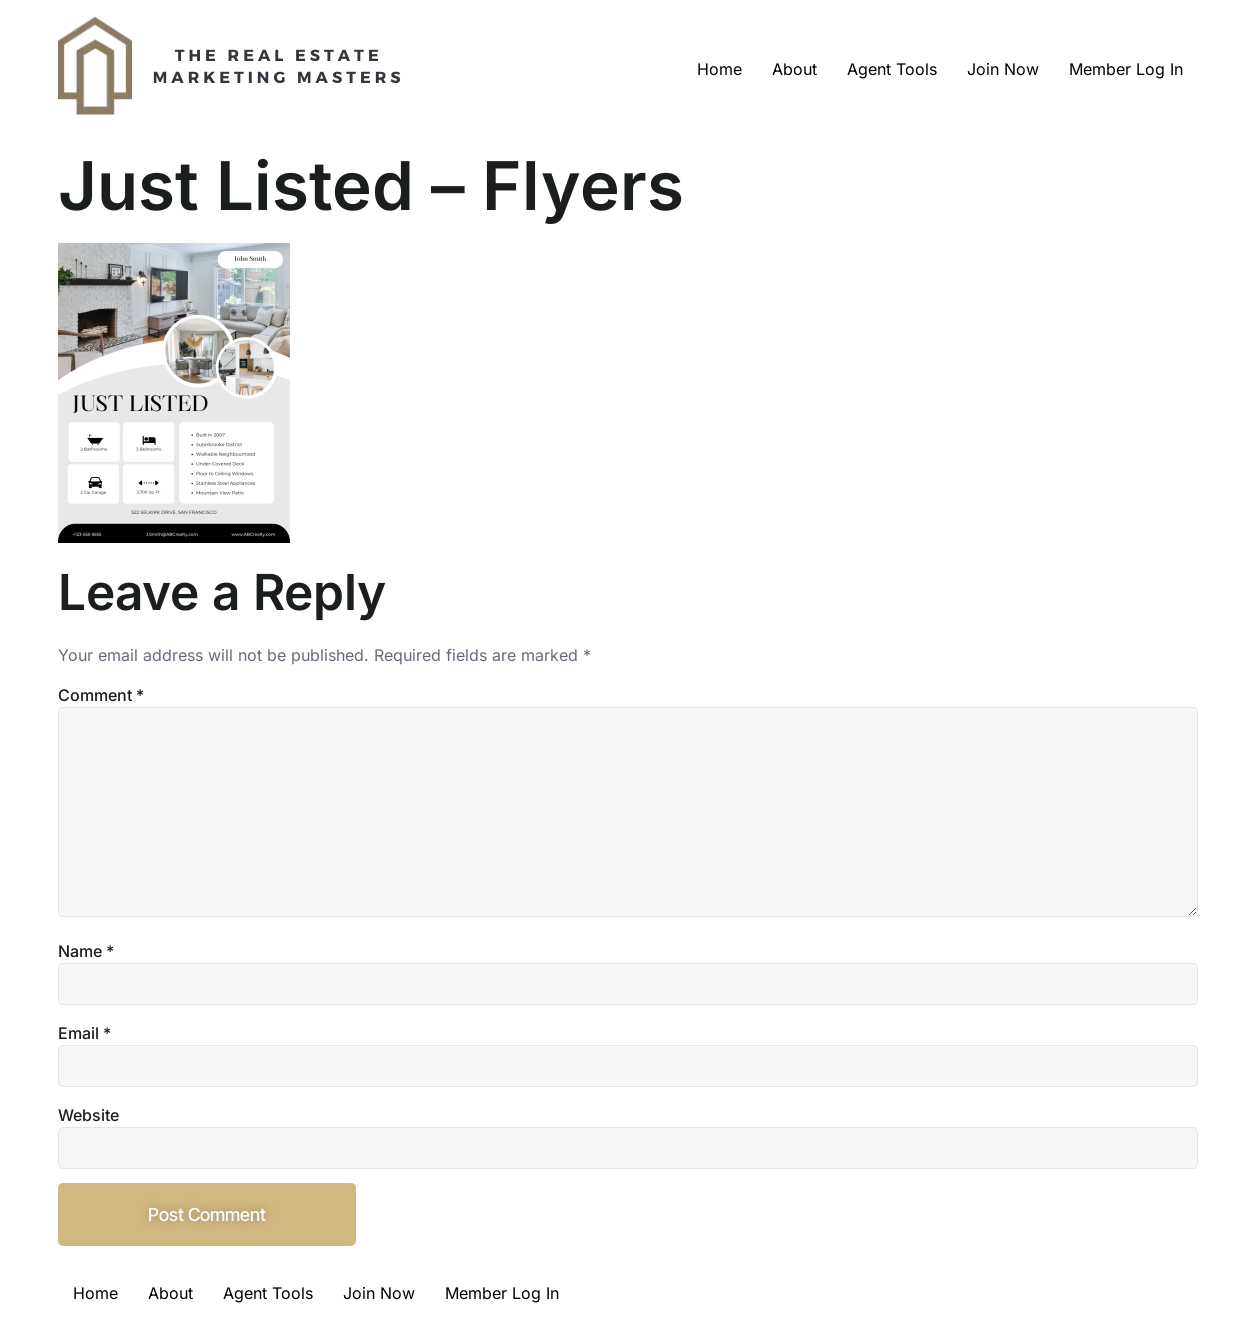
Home (719, 69)
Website (88, 1115)
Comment (101, 695)
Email (84, 1033)
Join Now (1003, 69)
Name (86, 951)
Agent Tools (892, 69)
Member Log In (1126, 69)
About (794, 69)
